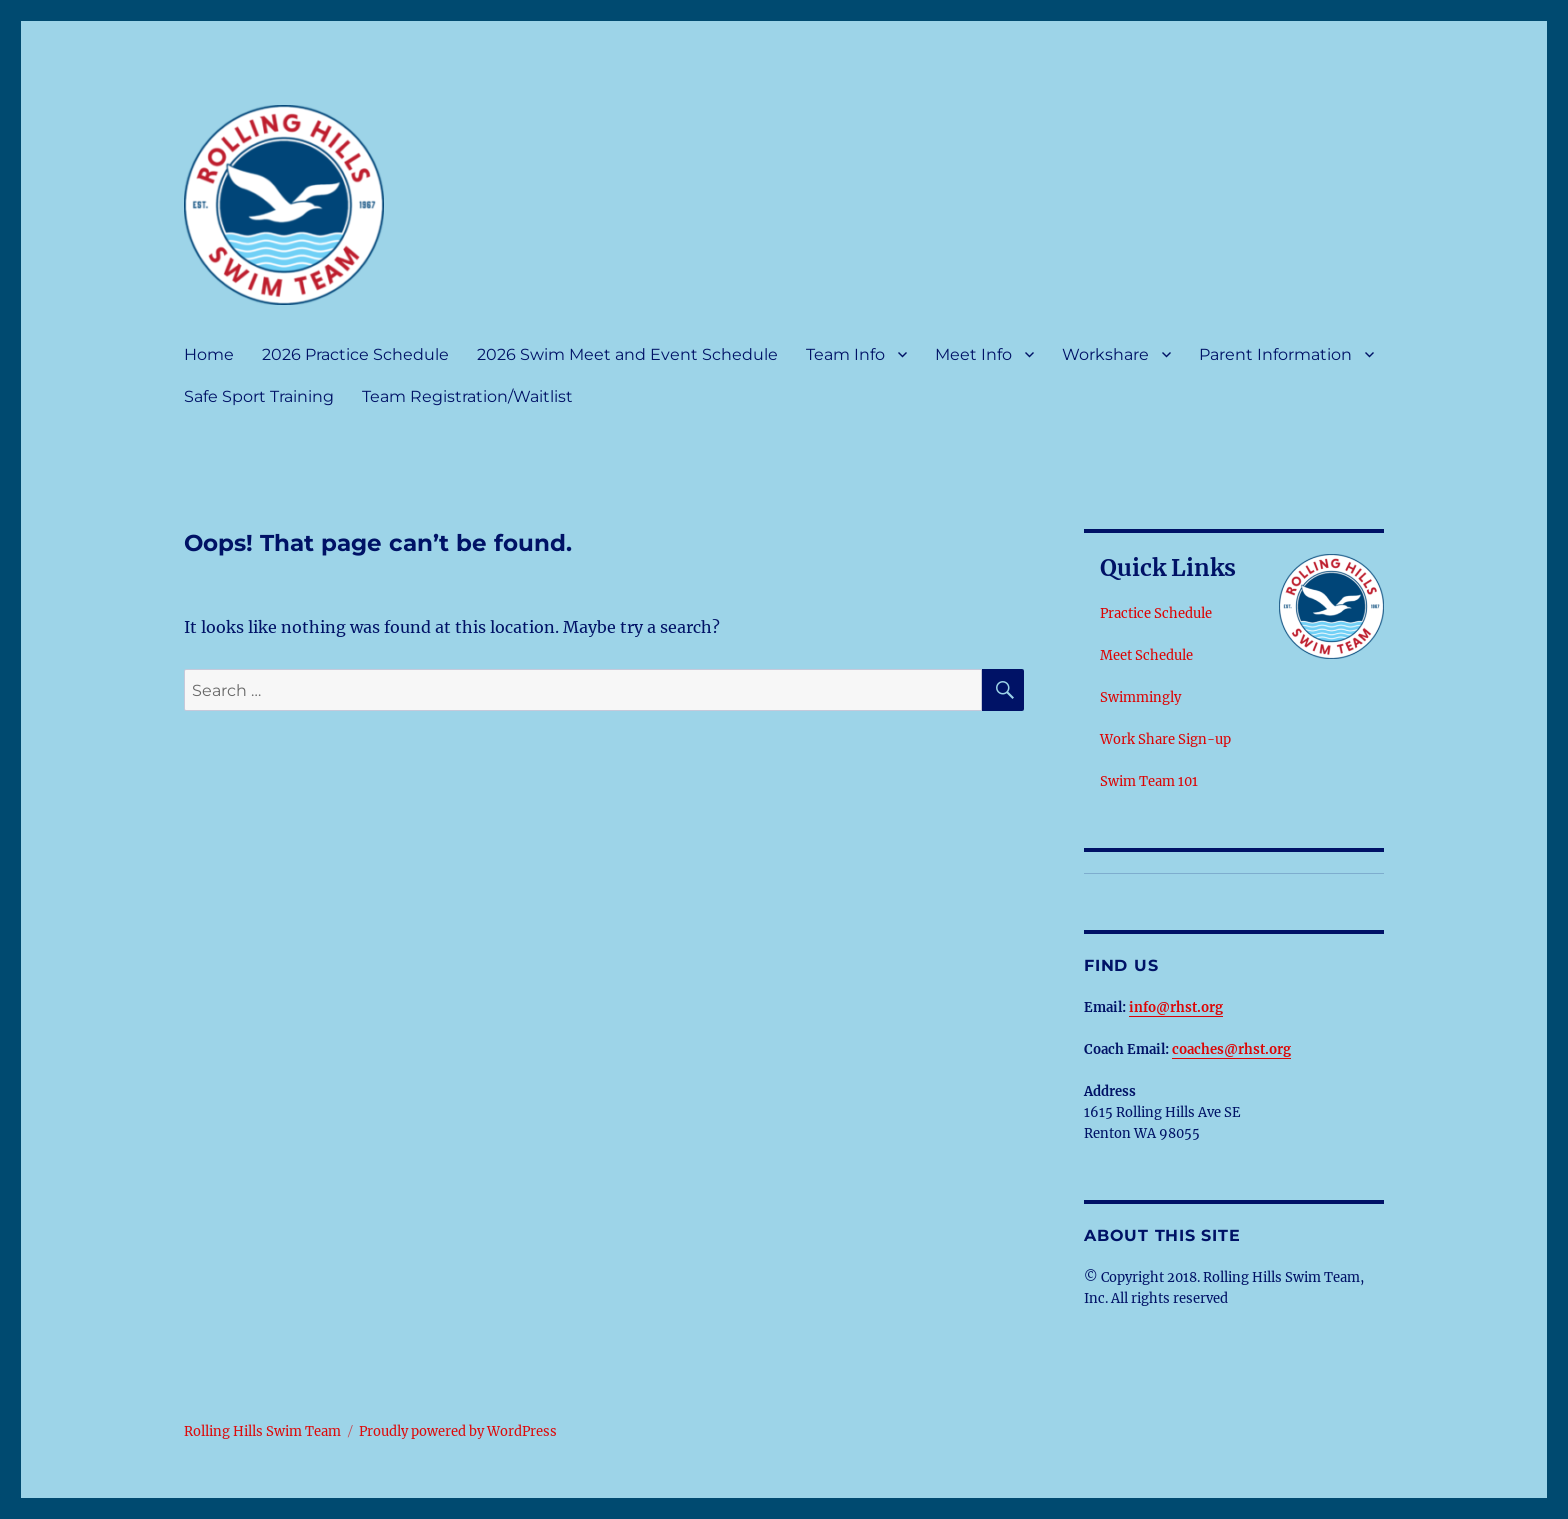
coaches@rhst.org (1231, 1049)
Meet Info (973, 354)
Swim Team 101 (1149, 781)
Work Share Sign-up (1165, 739)
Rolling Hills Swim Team (262, 1431)
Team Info (845, 354)
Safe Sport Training (259, 396)
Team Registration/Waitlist (467, 396)
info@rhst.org (1176, 1007)
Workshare (1105, 354)
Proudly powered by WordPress (458, 1431)
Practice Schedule (1156, 613)
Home (209, 354)
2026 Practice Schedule (355, 354)
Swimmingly (1140, 697)
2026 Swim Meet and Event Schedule (627, 354)
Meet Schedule (1146, 655)
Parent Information (1275, 354)
